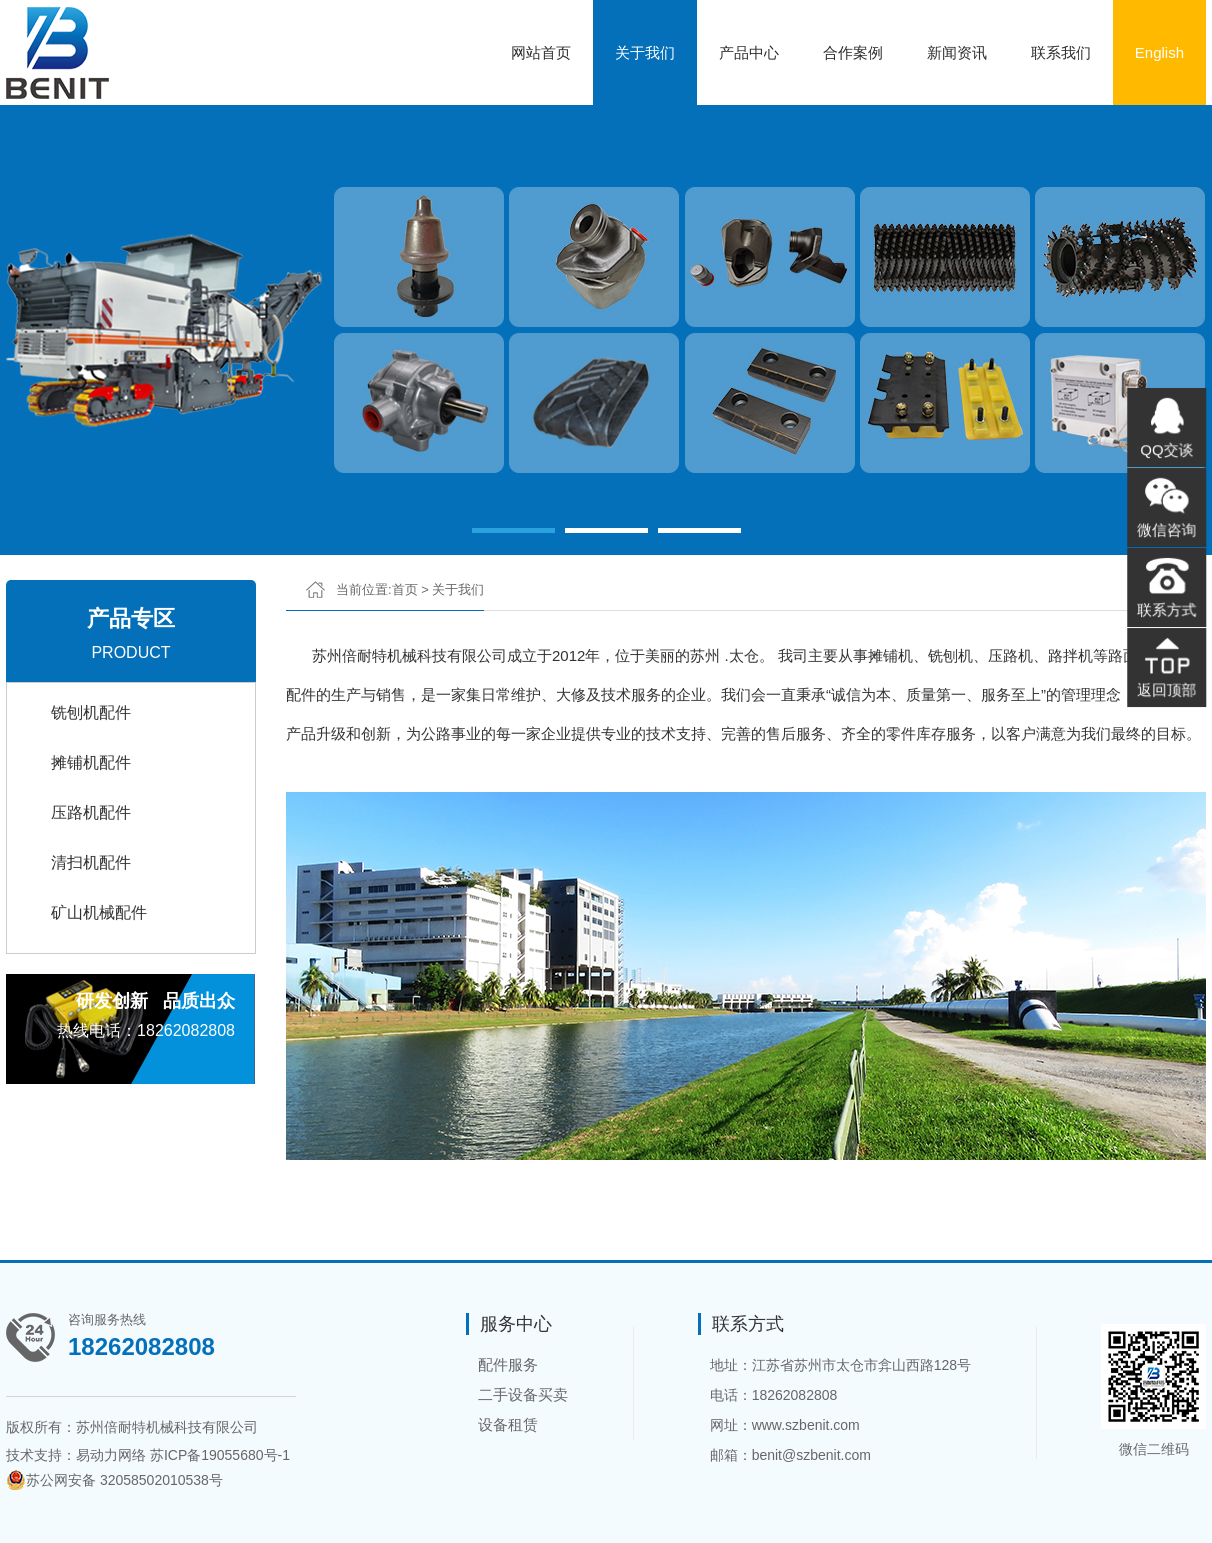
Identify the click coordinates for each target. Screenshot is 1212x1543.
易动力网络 (111, 1455)
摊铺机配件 (91, 762)
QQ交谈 (1166, 453)
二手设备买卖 (523, 1394)
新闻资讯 (957, 52)
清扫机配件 (91, 862)
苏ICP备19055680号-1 (220, 1455)
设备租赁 (508, 1424)
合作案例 (853, 52)
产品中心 (749, 52)
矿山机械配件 (99, 912)
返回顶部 (1166, 684)
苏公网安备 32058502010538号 (114, 1480)
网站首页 (541, 52)
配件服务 (508, 1364)
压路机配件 (91, 812)
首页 (405, 589)
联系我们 (1061, 52)
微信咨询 (1166, 530)
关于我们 (645, 52)
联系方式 (1166, 607)
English (1159, 52)
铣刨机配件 (91, 712)
